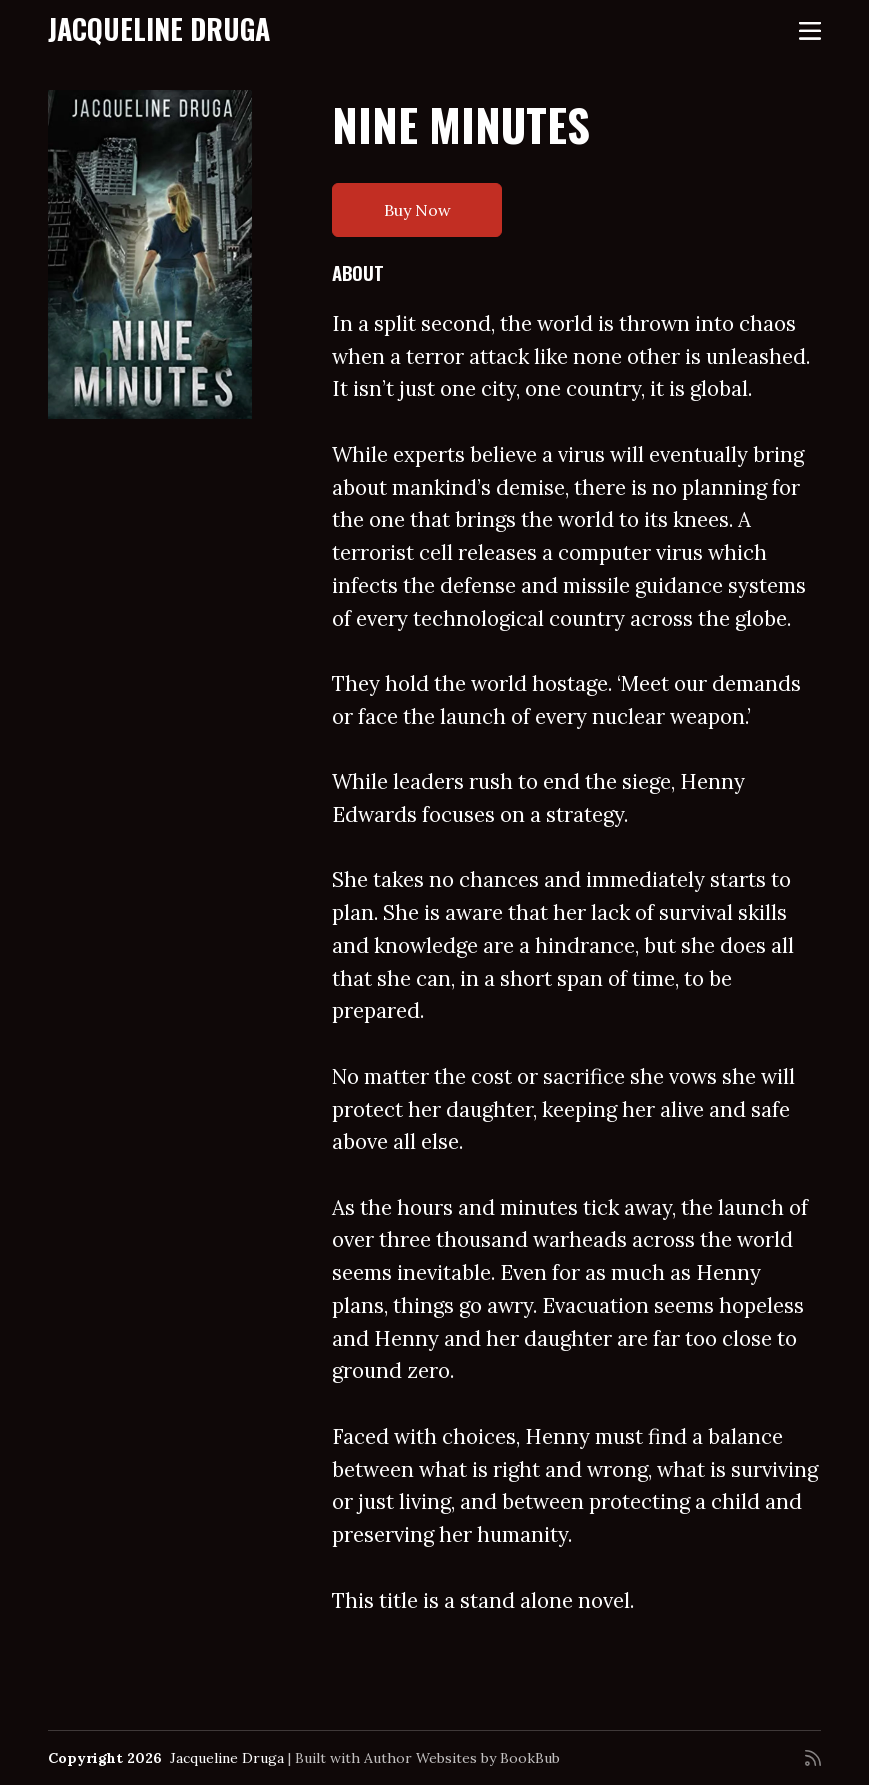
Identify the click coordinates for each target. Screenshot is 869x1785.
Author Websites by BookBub (462, 1758)
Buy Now (417, 210)
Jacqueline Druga (159, 28)
